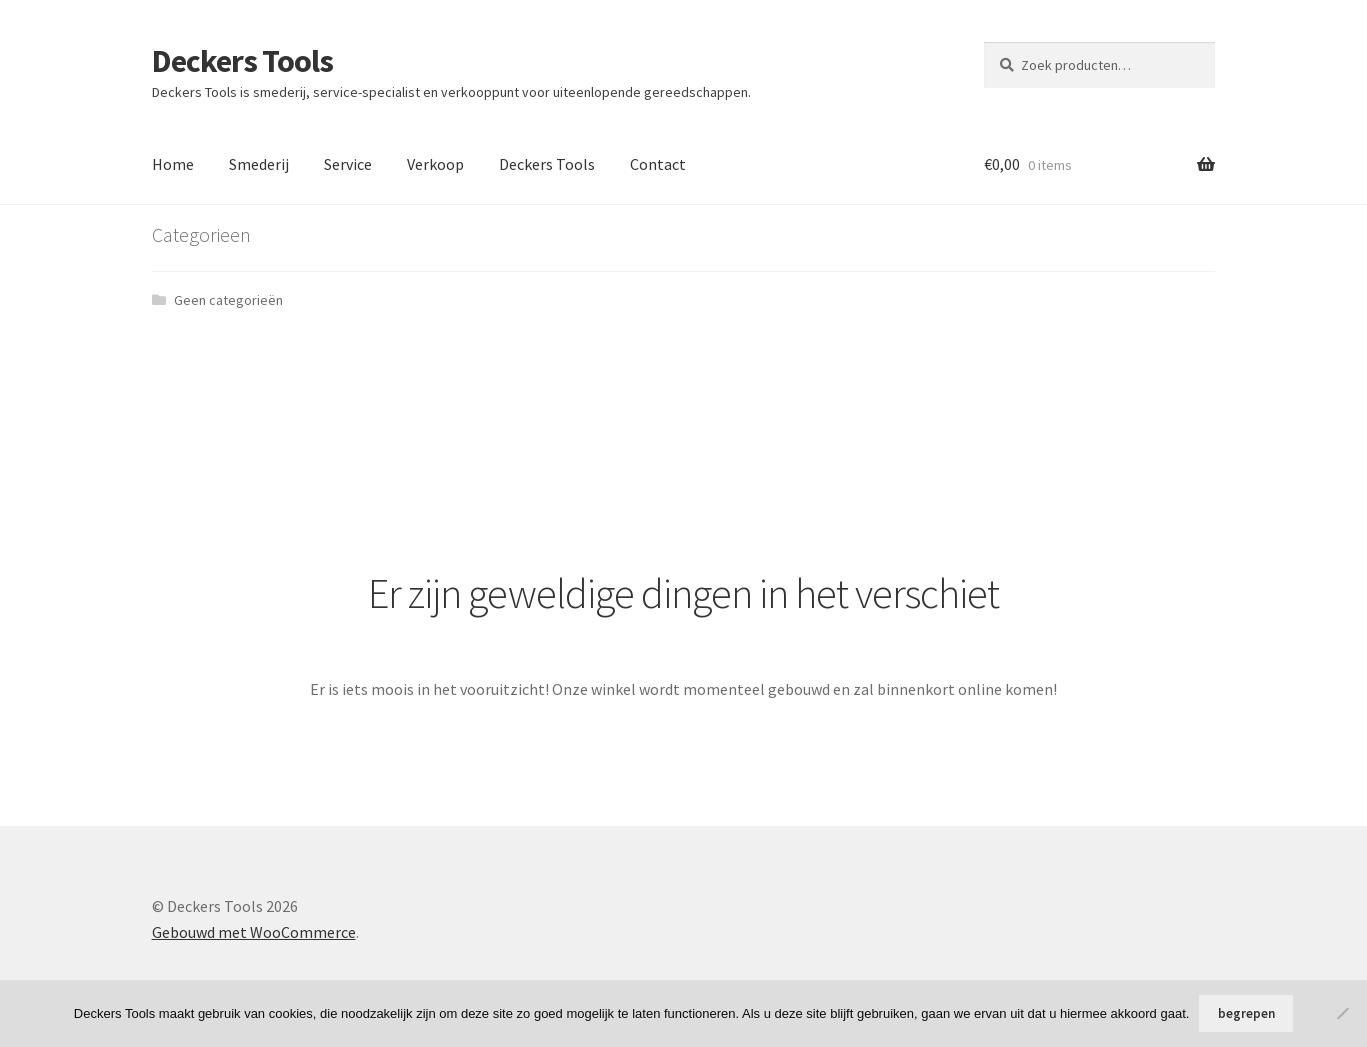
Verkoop (435, 164)
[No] (1342, 1013)
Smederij (259, 164)
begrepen (1246, 1013)
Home (173, 164)
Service (348, 164)
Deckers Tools (242, 61)
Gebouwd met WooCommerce (254, 932)
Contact (658, 164)
